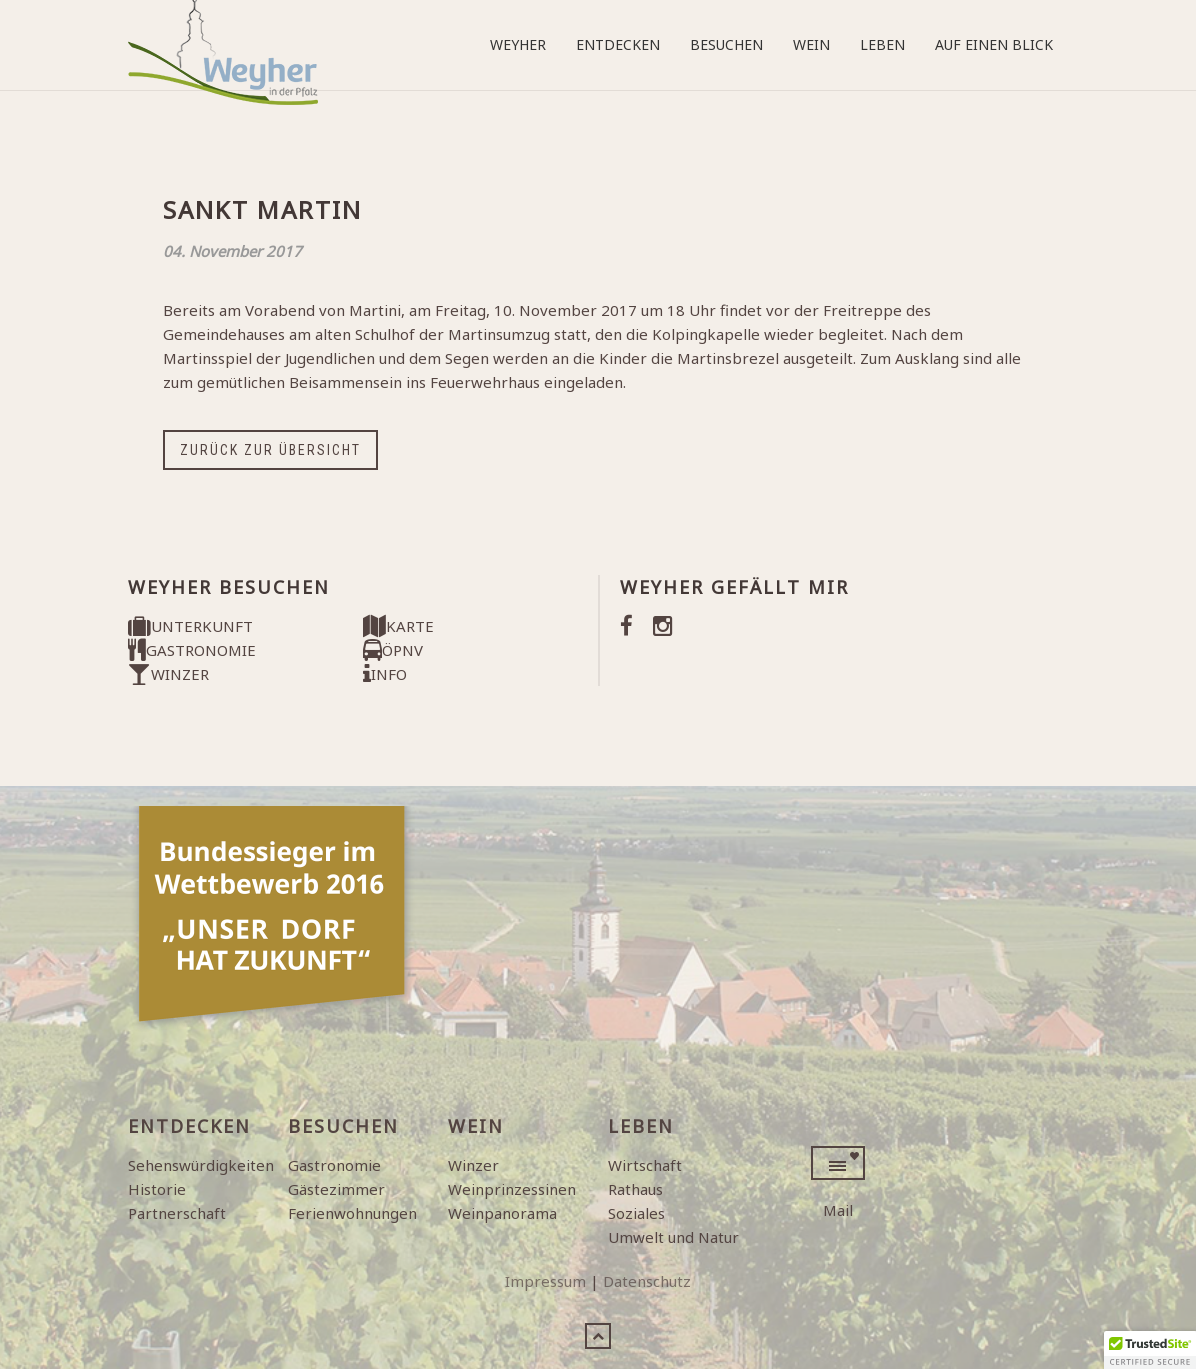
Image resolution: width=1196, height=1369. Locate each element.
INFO (385, 674)
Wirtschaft (645, 1165)
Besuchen (726, 44)
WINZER (168, 674)
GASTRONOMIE (192, 650)
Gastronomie (334, 1165)
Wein (811, 44)
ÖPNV (393, 650)
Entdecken (618, 44)
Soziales (636, 1213)
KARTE (398, 626)
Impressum (545, 1281)
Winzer (473, 1165)
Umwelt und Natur (673, 1237)
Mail (838, 1210)
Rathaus (635, 1189)
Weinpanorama (502, 1213)
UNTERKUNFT (190, 626)
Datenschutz (647, 1281)
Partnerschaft (177, 1213)
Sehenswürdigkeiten (201, 1165)
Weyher (518, 44)
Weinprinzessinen (512, 1189)
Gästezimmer (336, 1189)
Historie (157, 1189)
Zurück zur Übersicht (270, 450)
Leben (882, 44)
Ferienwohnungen (352, 1213)
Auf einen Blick (994, 44)
